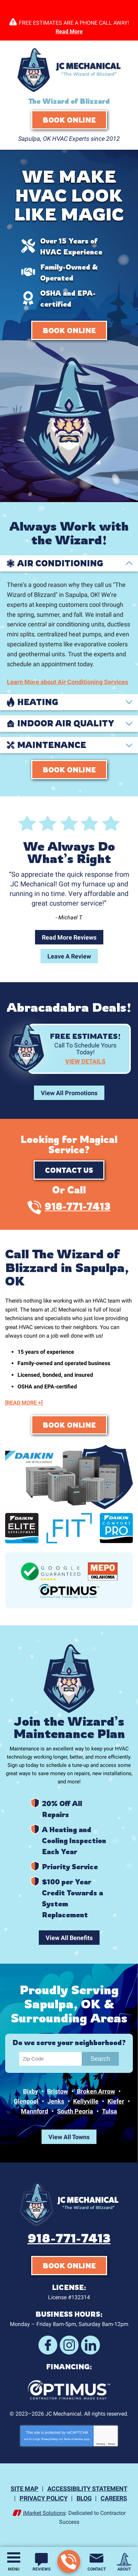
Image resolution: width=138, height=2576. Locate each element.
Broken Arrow (96, 2091)
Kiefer (115, 2101)
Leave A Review (69, 956)
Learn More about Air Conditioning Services (67, 681)
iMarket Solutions (44, 2513)
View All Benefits (69, 1937)
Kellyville (86, 2101)
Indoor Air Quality (65, 723)
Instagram (69, 2345)
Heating (37, 702)
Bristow (57, 2091)
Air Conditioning (60, 563)
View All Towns (69, 2136)
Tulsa (109, 2111)
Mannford (34, 2111)
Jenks (55, 2101)
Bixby (30, 2091)
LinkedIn (90, 2345)
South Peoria (75, 2111)
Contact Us (69, 1170)
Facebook (47, 2345)
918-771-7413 (68, 2561)
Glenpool (26, 2101)
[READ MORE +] (24, 1402)
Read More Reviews (69, 937)
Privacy (100, 2444)
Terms (111, 2444)
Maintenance (51, 745)
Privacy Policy (49, 2439)
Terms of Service (73, 2439)
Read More (69, 31)
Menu (14, 2569)
